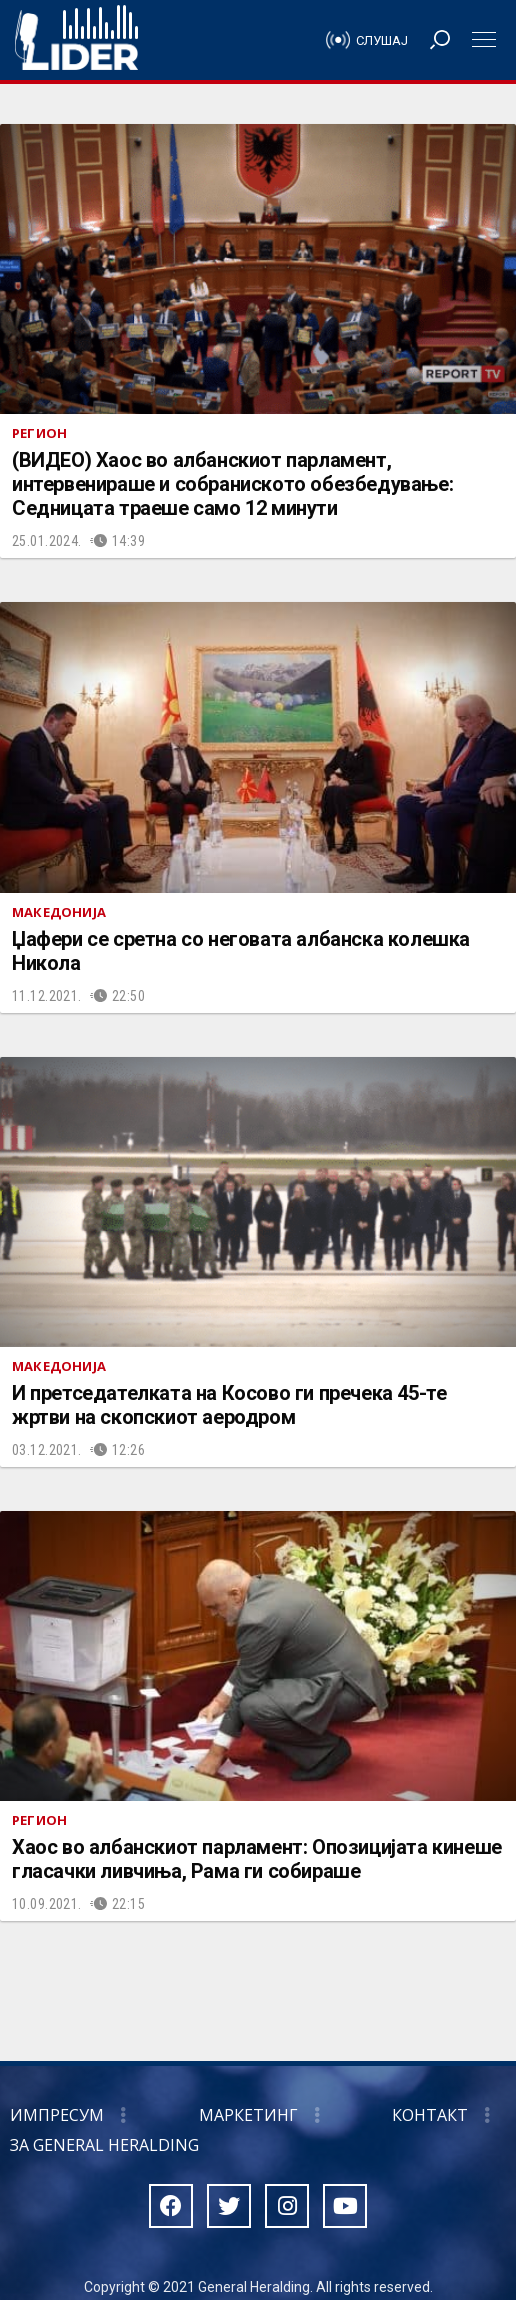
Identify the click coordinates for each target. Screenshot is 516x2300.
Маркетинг (248, 2115)
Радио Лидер (76, 40)
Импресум (57, 2115)
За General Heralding (104, 2145)
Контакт (430, 2115)
